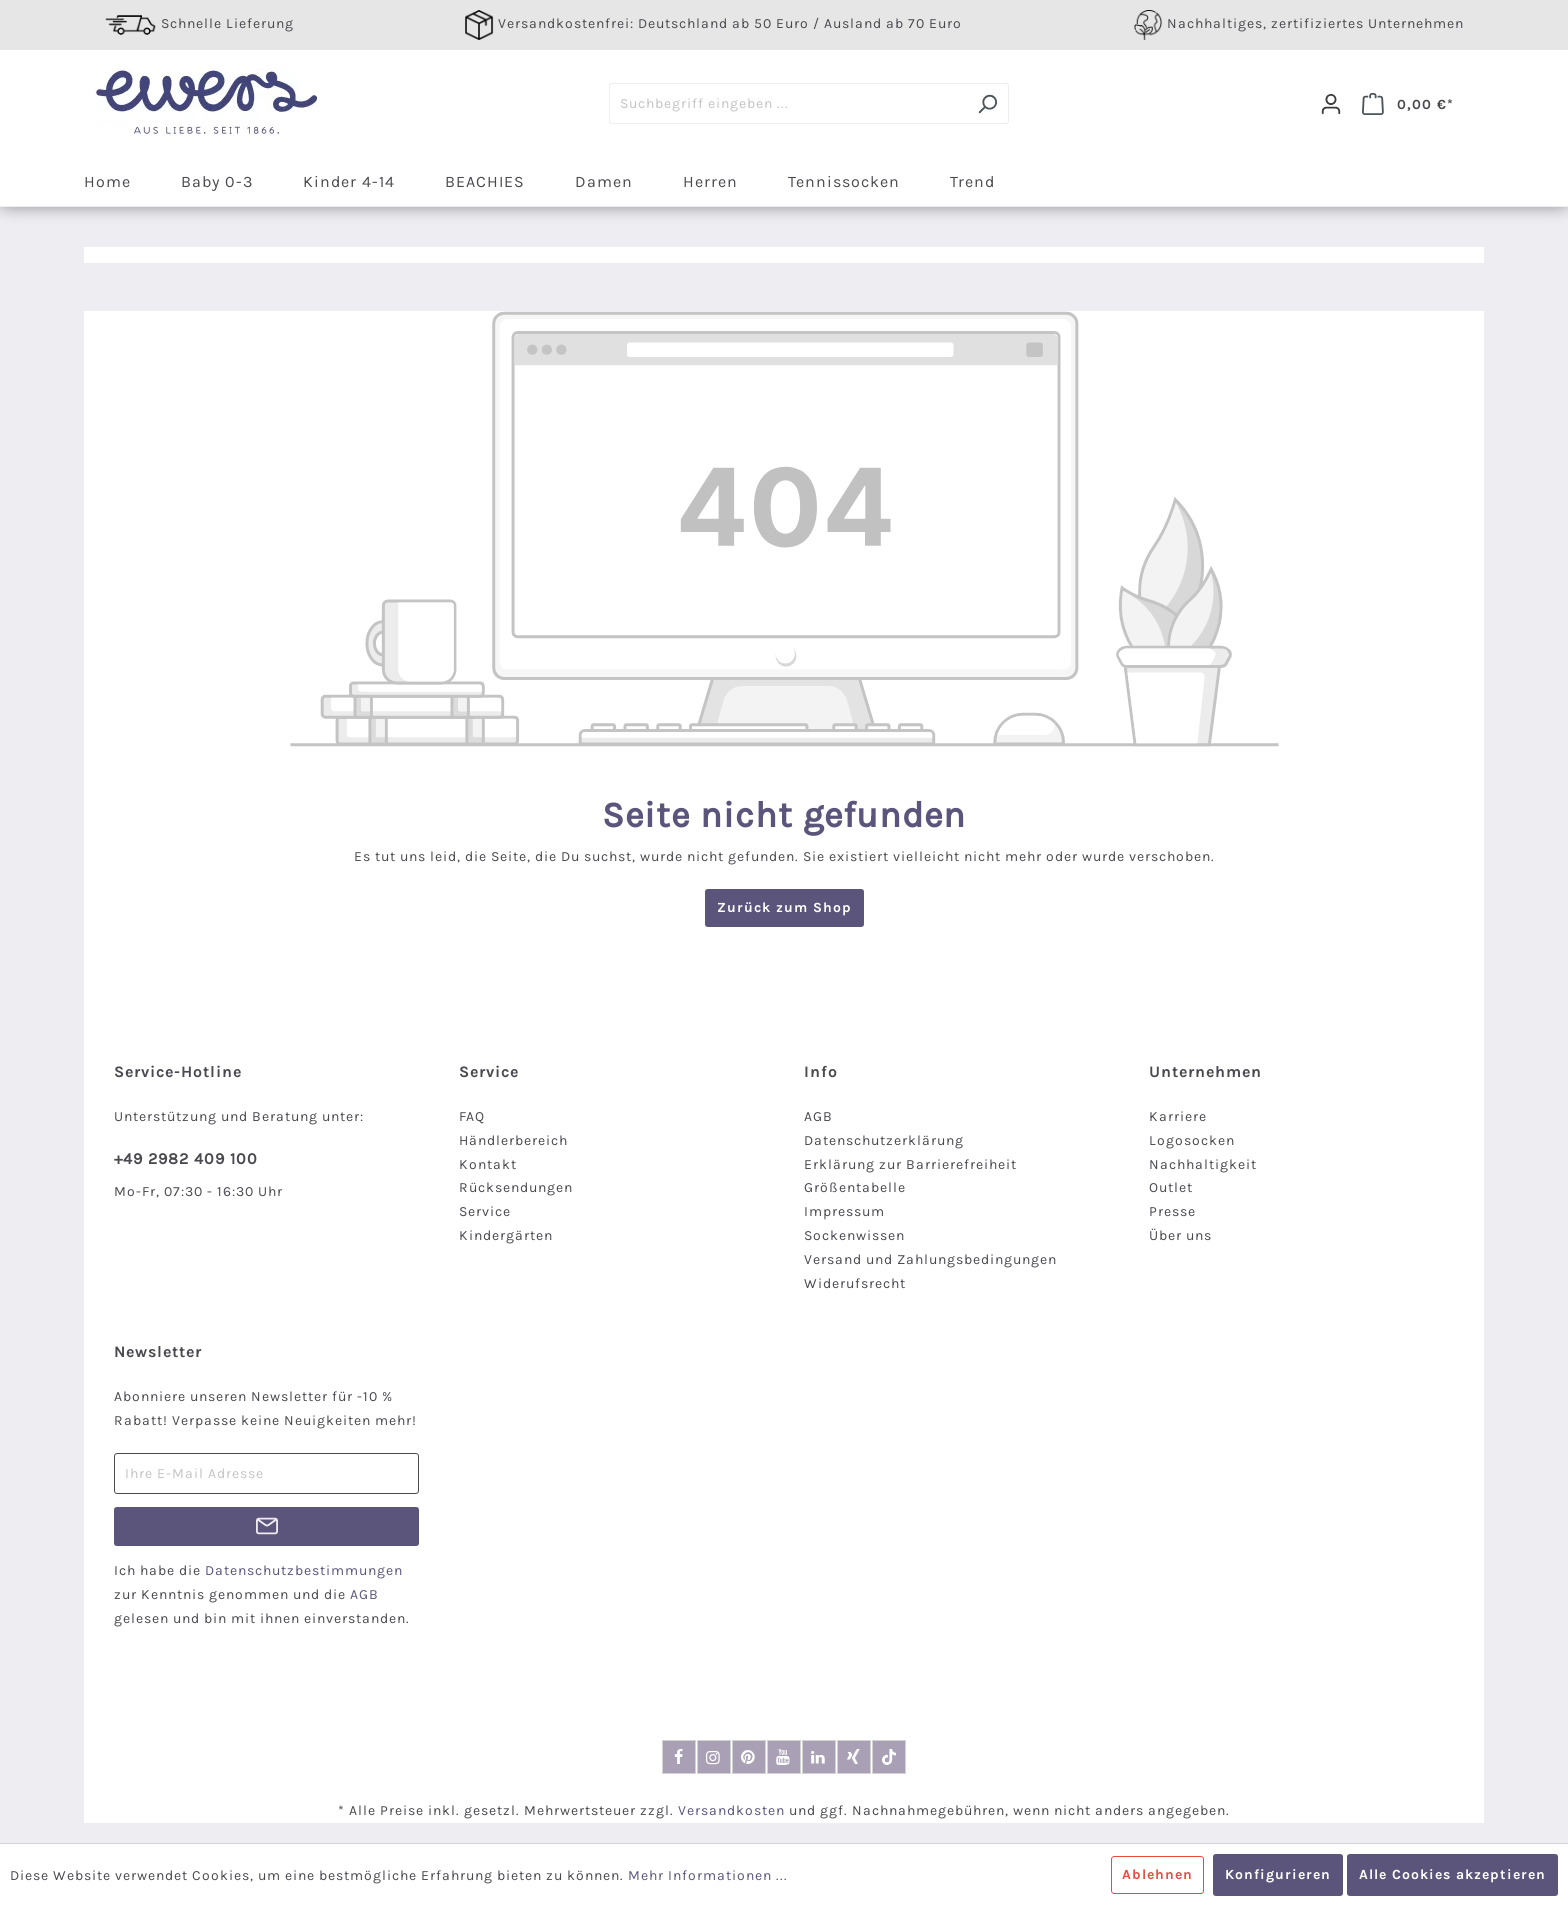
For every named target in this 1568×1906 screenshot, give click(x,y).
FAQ (472, 1116)
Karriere (1178, 1116)
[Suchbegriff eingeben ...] (788, 103)
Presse (1172, 1211)
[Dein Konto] (1331, 104)
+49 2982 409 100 (186, 1158)
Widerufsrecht (855, 1283)
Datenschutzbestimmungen (304, 1570)
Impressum (844, 1211)
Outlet (1171, 1187)
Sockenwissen (854, 1235)
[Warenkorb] (1408, 104)
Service (485, 1211)
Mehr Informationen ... (708, 1875)
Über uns (1180, 1235)
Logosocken (1192, 1140)
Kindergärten (506, 1235)
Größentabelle (855, 1187)
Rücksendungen (516, 1187)
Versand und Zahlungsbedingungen (930, 1259)
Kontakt (488, 1164)
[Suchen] (987, 103)
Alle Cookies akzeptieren (1452, 1874)
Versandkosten (731, 1810)
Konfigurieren (1278, 1874)
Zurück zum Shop (784, 907)
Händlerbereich (513, 1140)
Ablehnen (1157, 1874)
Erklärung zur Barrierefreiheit (910, 1164)
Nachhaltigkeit (1203, 1164)
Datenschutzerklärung (884, 1140)
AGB (818, 1116)
